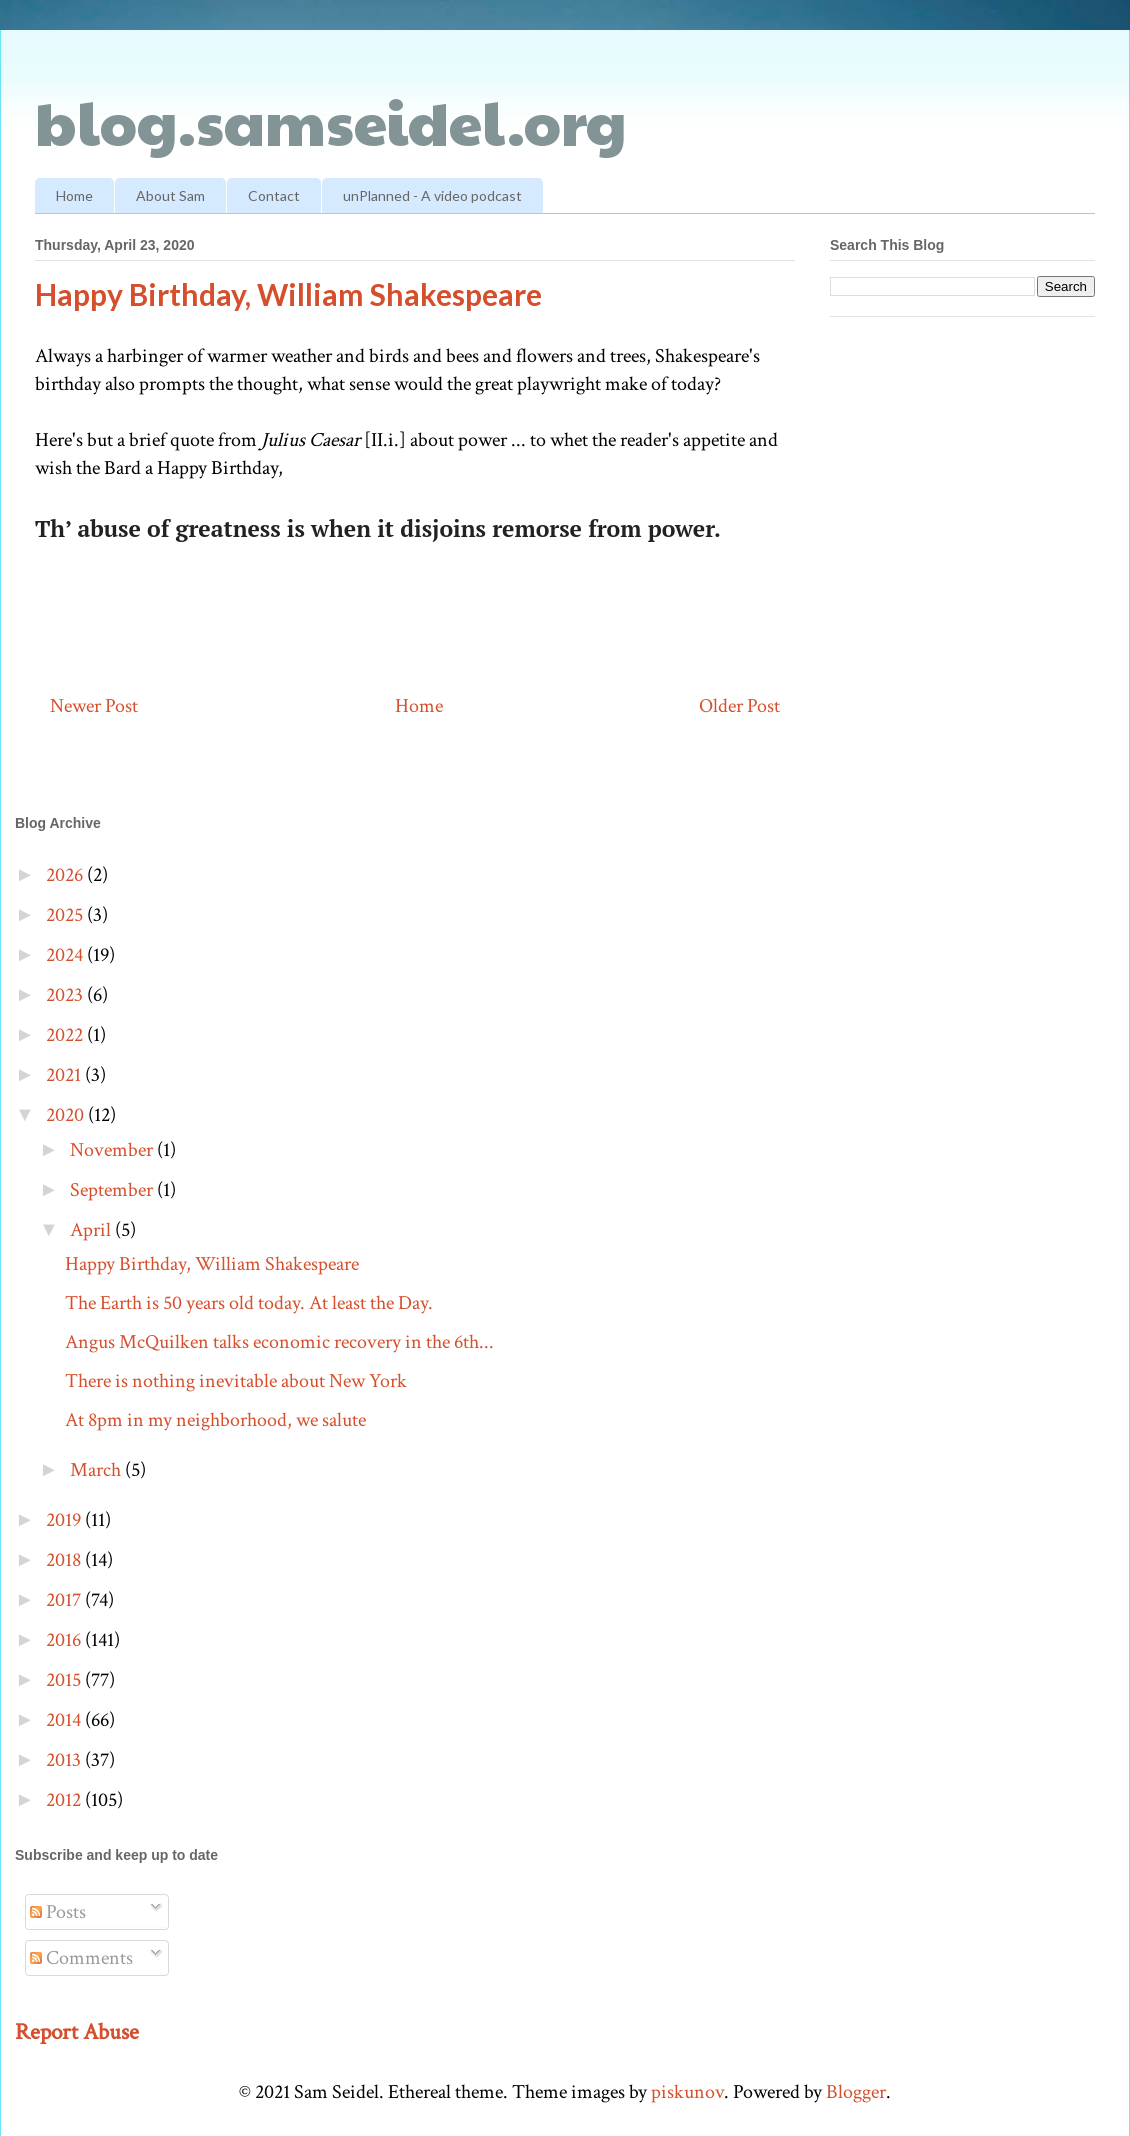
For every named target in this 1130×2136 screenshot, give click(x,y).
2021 (65, 1075)
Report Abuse (77, 2032)
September (113, 1190)
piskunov (687, 2092)
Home (74, 195)
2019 (65, 1520)
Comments (81, 1958)
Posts (58, 1912)
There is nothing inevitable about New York (236, 1381)
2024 (66, 955)
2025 (66, 915)
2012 (65, 1800)
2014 (65, 1720)
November (113, 1150)
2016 (65, 1640)
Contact (274, 195)
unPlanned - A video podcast (432, 195)
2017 (65, 1600)
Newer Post (94, 706)
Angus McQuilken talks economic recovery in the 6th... (279, 1342)
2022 (66, 1035)
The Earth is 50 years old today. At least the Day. (249, 1303)
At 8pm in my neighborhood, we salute (215, 1420)
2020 (67, 1115)
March (97, 1470)
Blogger (856, 2092)
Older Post (739, 706)
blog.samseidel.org (331, 121)
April (92, 1230)
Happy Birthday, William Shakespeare (212, 1264)
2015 (65, 1680)
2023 (66, 995)
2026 (66, 875)
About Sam (170, 195)
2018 (65, 1560)
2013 (65, 1760)
